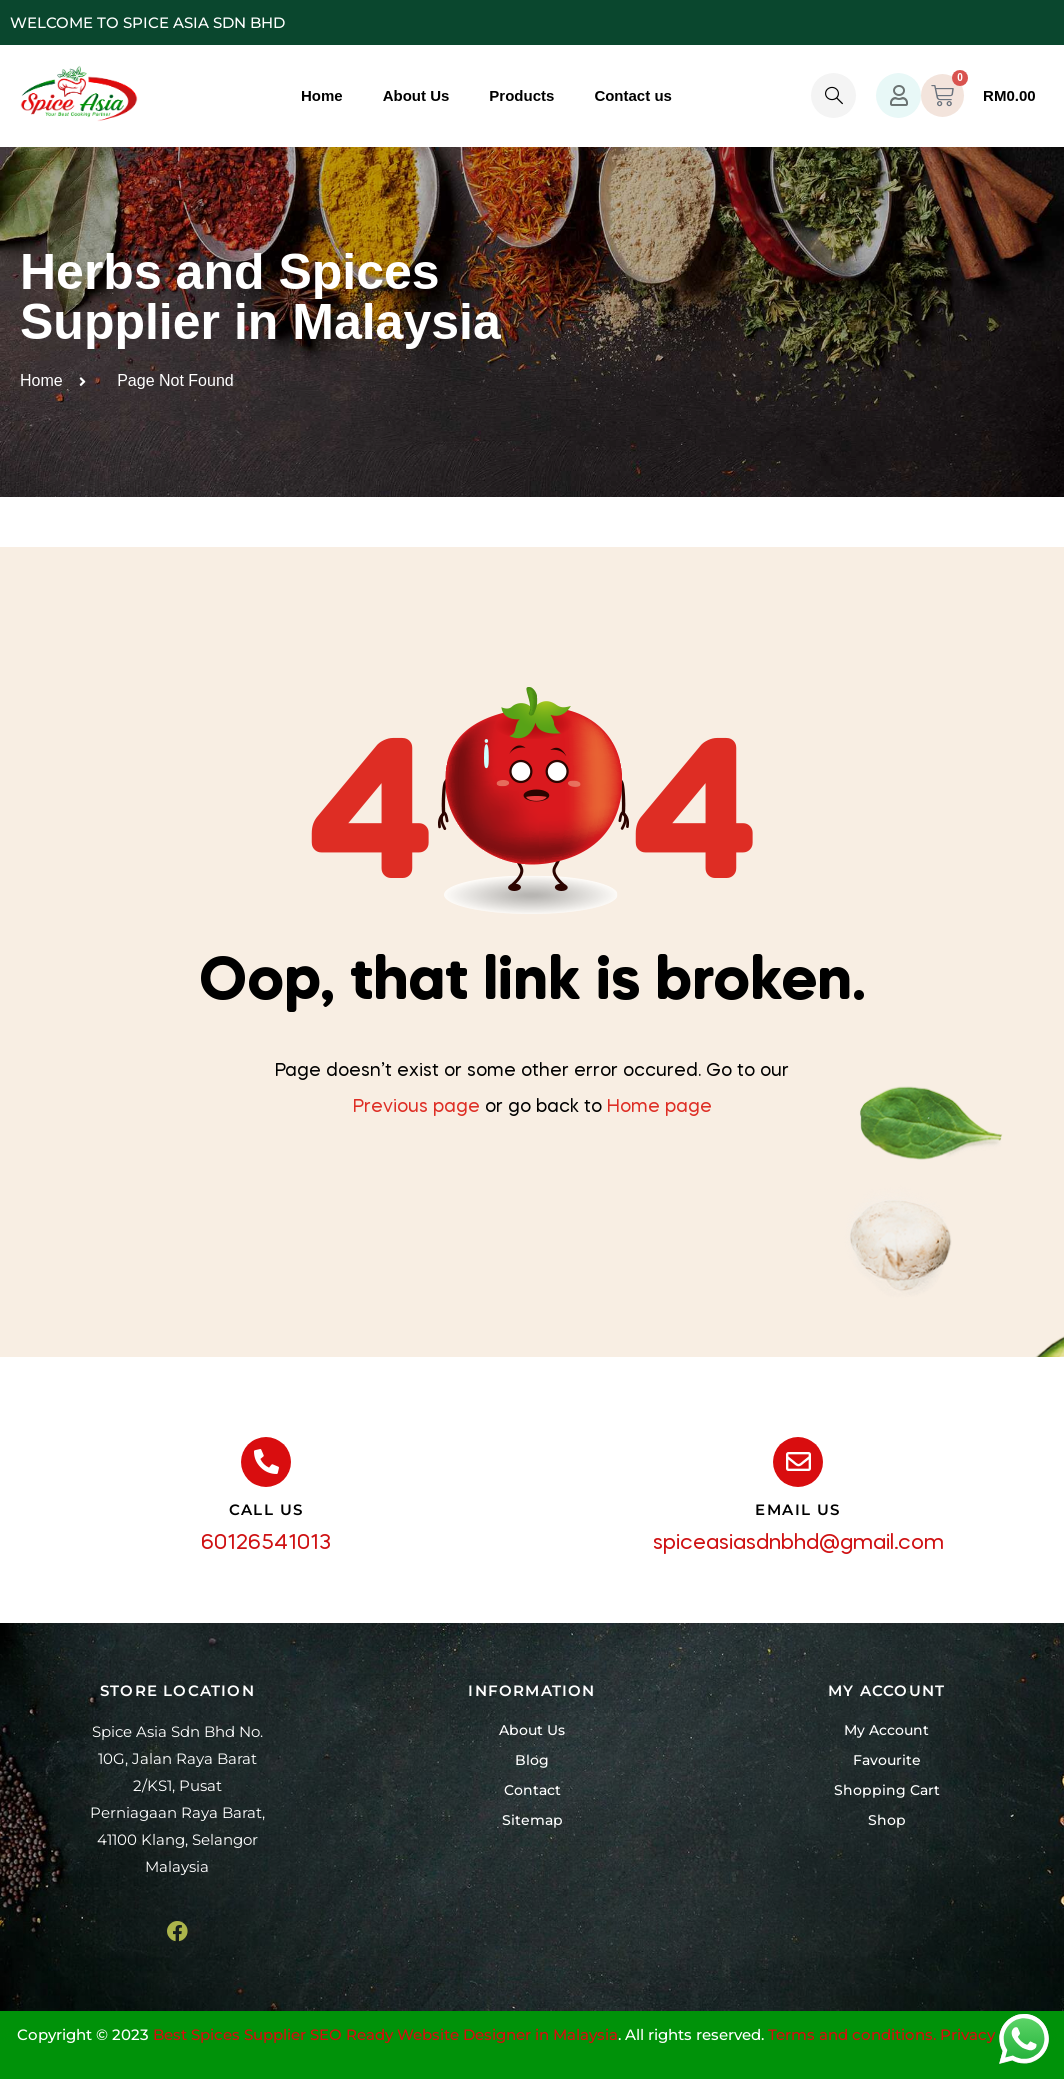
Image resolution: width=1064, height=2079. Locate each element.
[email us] (798, 1462)
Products (521, 95)
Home (322, 95)
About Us (416, 95)
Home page (659, 1107)
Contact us (633, 95)
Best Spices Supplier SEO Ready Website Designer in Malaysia (385, 2034)
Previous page (416, 1107)
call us (266, 1509)
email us (797, 1509)
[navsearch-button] (833, 95)
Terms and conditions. (852, 2034)
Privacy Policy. (994, 2034)
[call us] (266, 1462)
